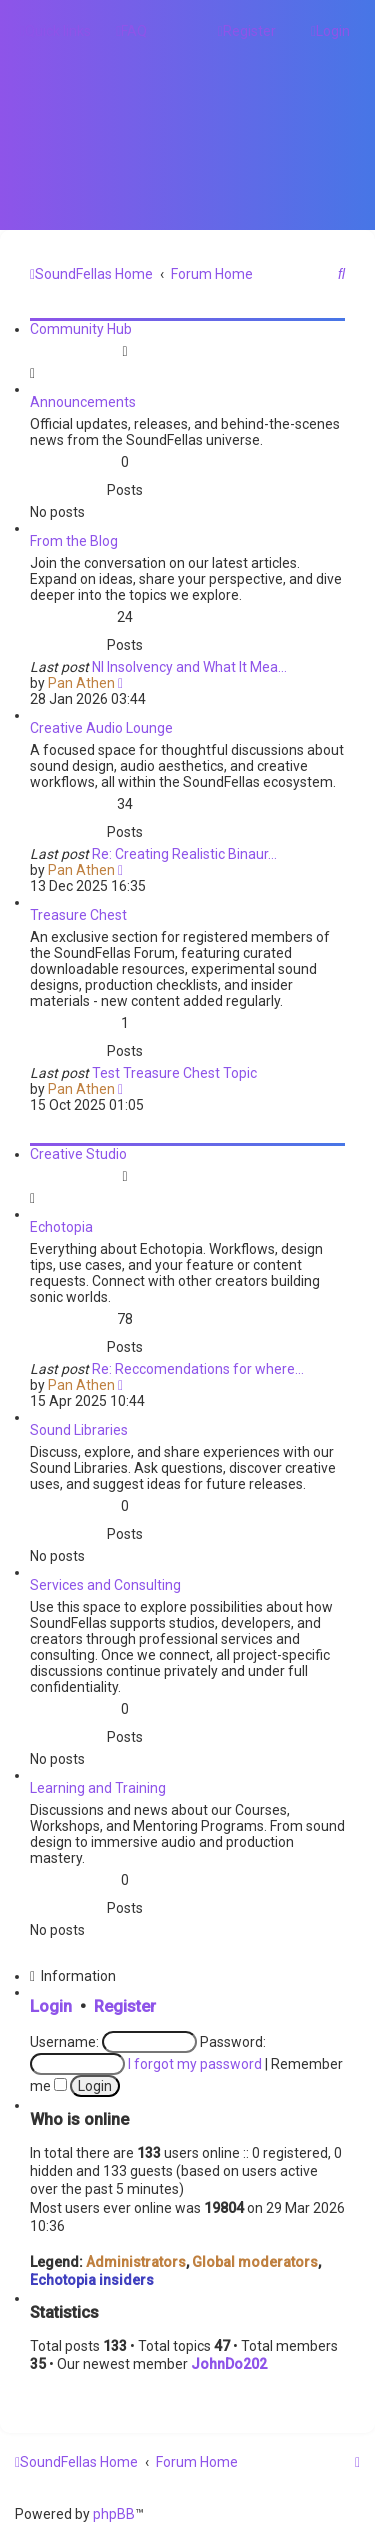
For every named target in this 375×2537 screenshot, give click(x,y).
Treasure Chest (78, 915)
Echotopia (61, 1227)
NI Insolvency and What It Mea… (189, 667)
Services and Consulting (105, 1585)
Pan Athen (81, 683)
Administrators (136, 2262)
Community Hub (81, 329)
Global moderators (255, 2262)
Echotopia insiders (92, 2280)
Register (125, 2006)
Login (51, 2006)
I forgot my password (195, 2064)
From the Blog (74, 541)
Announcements (83, 402)
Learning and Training (98, 1788)
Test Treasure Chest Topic (174, 1073)
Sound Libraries (79, 1430)
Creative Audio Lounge (101, 728)
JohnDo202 (229, 2364)
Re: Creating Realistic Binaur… (184, 854)
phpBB (114, 2514)
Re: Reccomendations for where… (198, 1369)
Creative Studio (78, 1154)
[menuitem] (131, 31)
